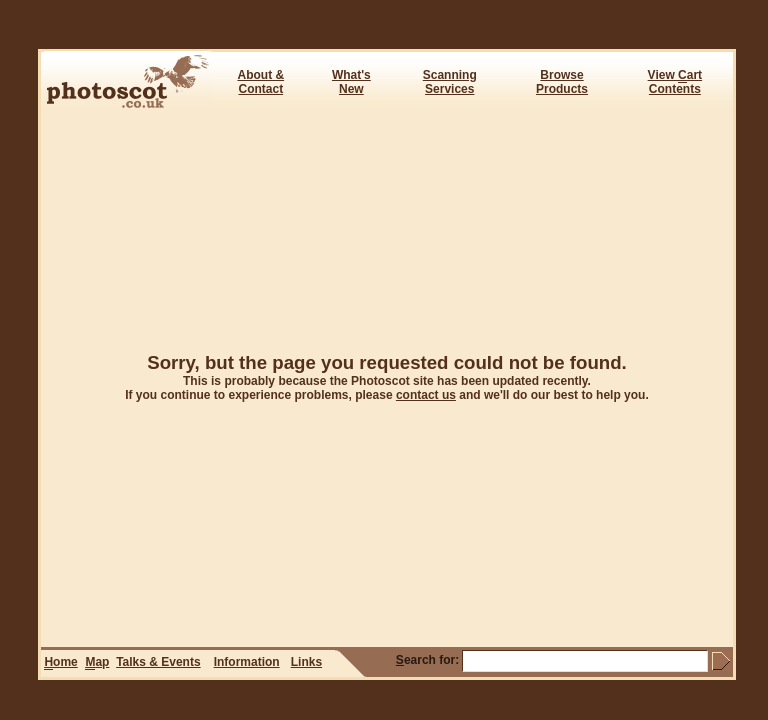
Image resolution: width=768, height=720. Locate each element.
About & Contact (260, 82)
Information (247, 662)
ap (97, 662)
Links (306, 662)
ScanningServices (450, 82)
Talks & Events (158, 662)
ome (60, 662)
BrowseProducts (562, 82)
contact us (426, 395)
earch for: (427, 660)
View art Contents (675, 82)
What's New (351, 82)
